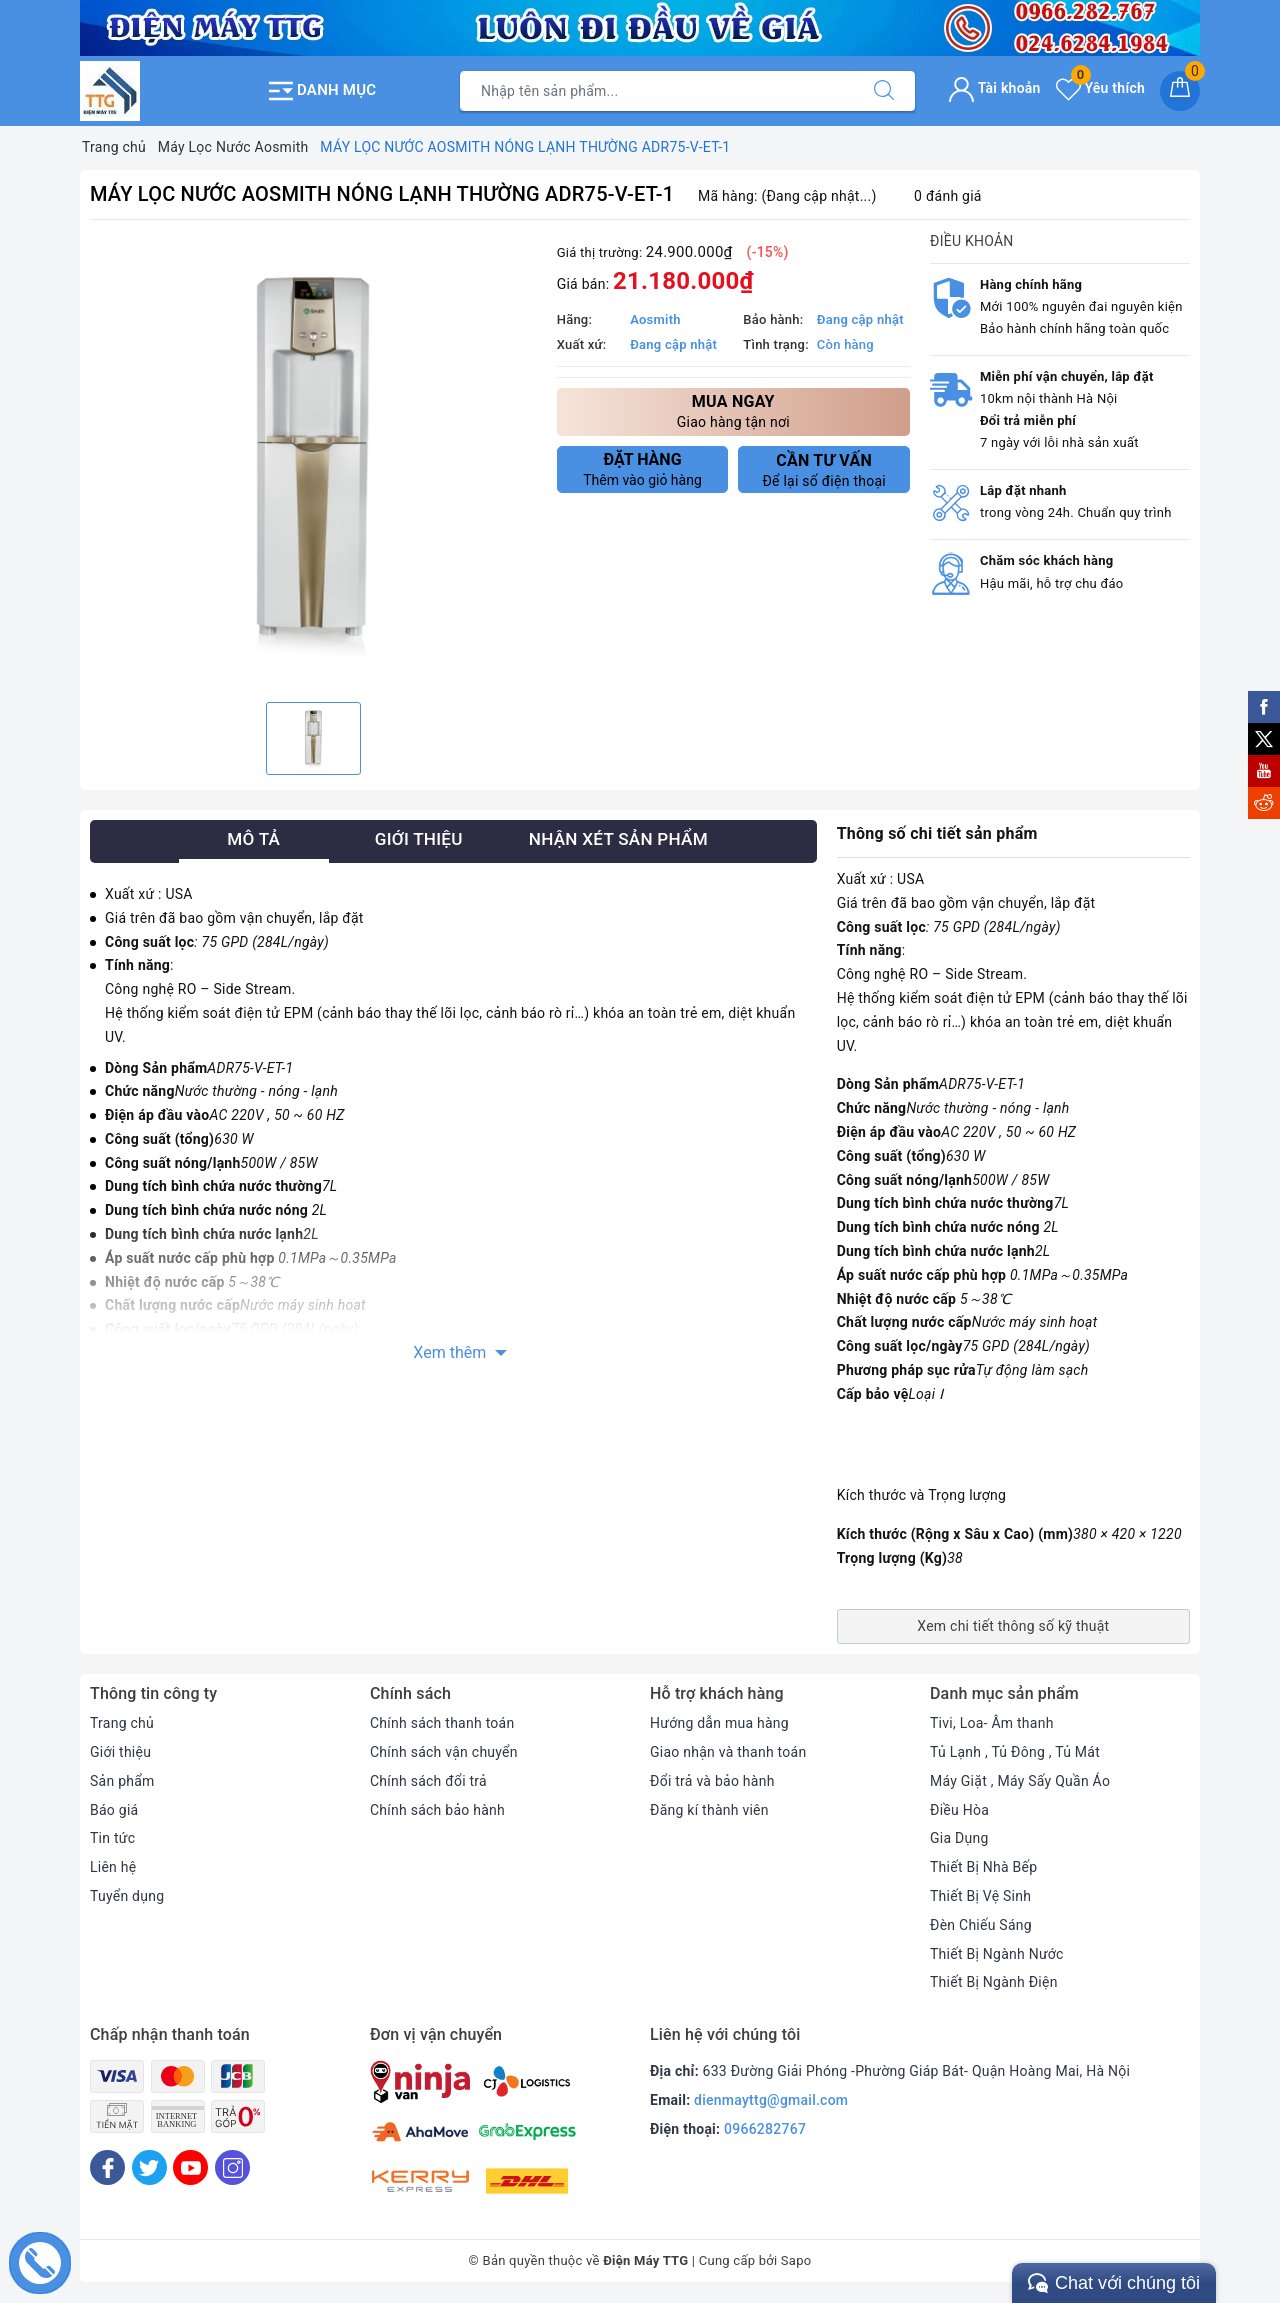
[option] (313, 463)
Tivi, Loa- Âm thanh (992, 1723)
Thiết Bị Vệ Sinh (980, 1896)
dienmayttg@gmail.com (771, 2100)
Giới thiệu (120, 1752)
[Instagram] (232, 2167)
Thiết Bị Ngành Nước (997, 1954)
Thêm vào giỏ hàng (643, 469)
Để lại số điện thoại (824, 470)
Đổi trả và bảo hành (712, 1781)
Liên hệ (113, 1867)
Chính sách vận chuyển (444, 1752)
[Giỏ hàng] (1180, 91)
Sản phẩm (122, 1781)
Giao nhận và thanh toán (728, 1752)
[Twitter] (149, 2167)
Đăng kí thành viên (709, 1810)
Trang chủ (122, 1723)
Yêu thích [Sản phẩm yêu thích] (1100, 88)
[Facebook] (107, 2167)
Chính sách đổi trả (428, 1781)
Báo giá (114, 1810)
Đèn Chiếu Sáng (981, 1925)
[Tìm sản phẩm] (657, 91)
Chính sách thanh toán (442, 1723)
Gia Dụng (959, 1838)
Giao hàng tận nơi (733, 410)
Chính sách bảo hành (437, 1810)
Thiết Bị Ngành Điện (994, 1982)
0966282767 (765, 2129)
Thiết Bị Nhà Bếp (983, 1867)
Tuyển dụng (127, 1896)
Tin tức (112, 1838)
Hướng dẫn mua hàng (719, 1723)
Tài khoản (994, 88)
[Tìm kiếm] (884, 91)
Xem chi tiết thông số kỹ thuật (1013, 1626)
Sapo (796, 2260)
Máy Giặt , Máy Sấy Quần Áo (1020, 1781)
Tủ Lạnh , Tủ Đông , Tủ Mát (1015, 1752)
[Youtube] (190, 2167)
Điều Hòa (959, 1810)
